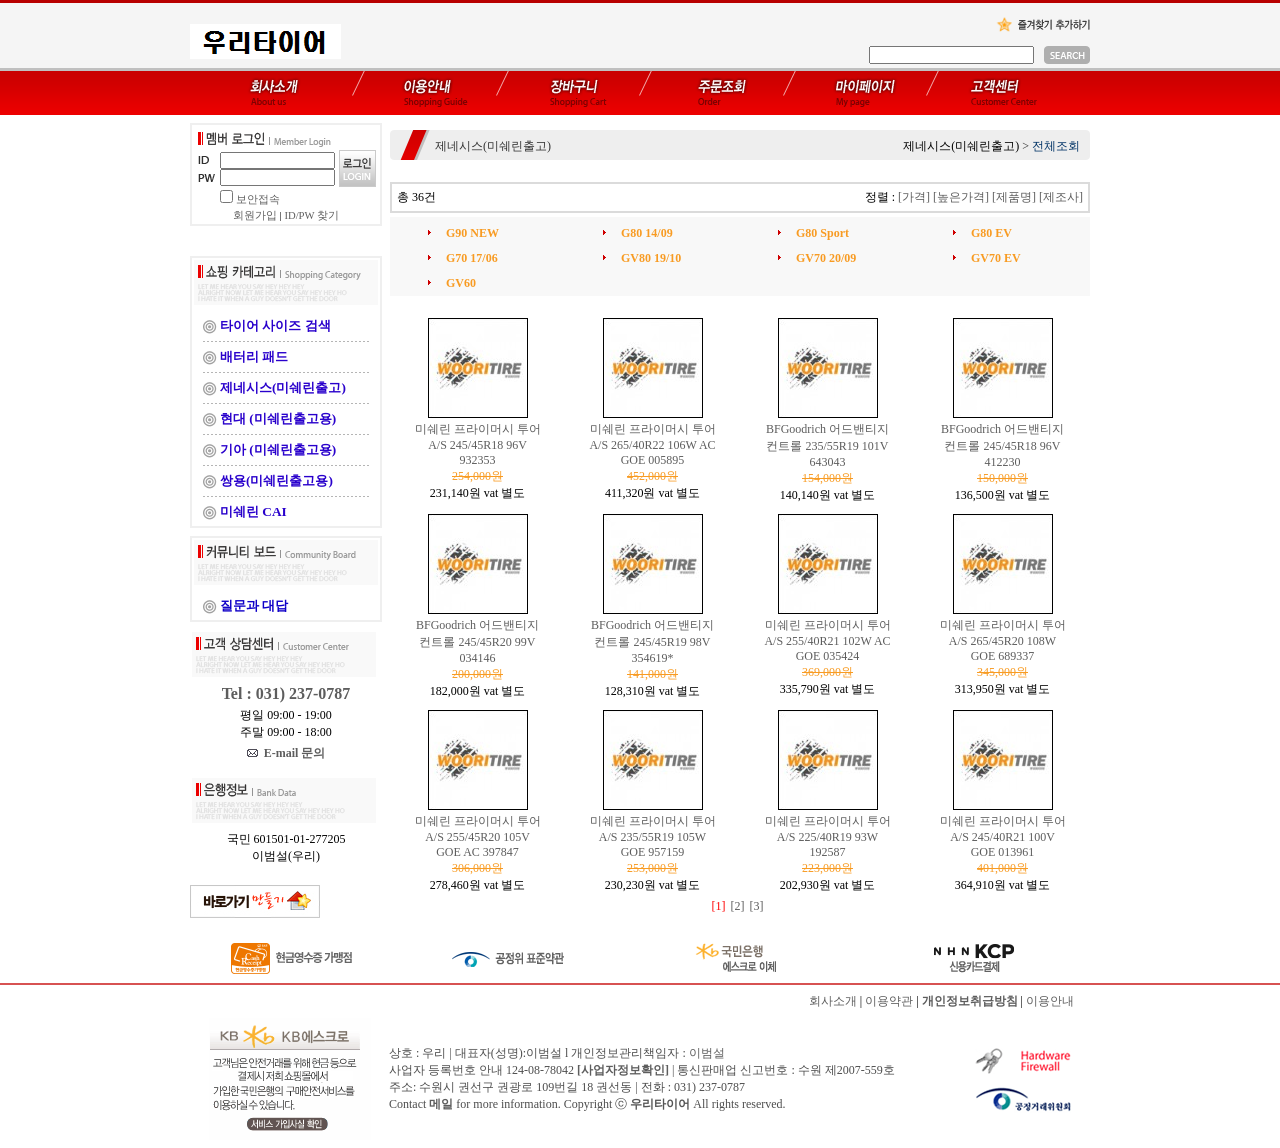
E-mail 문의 (286, 753)
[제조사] (1061, 197)
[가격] (914, 197)
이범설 (707, 1053)
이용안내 (1050, 1001)
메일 (441, 1104)
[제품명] (1014, 197)
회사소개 (833, 1001)
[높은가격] (961, 197)
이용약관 (889, 1001)
